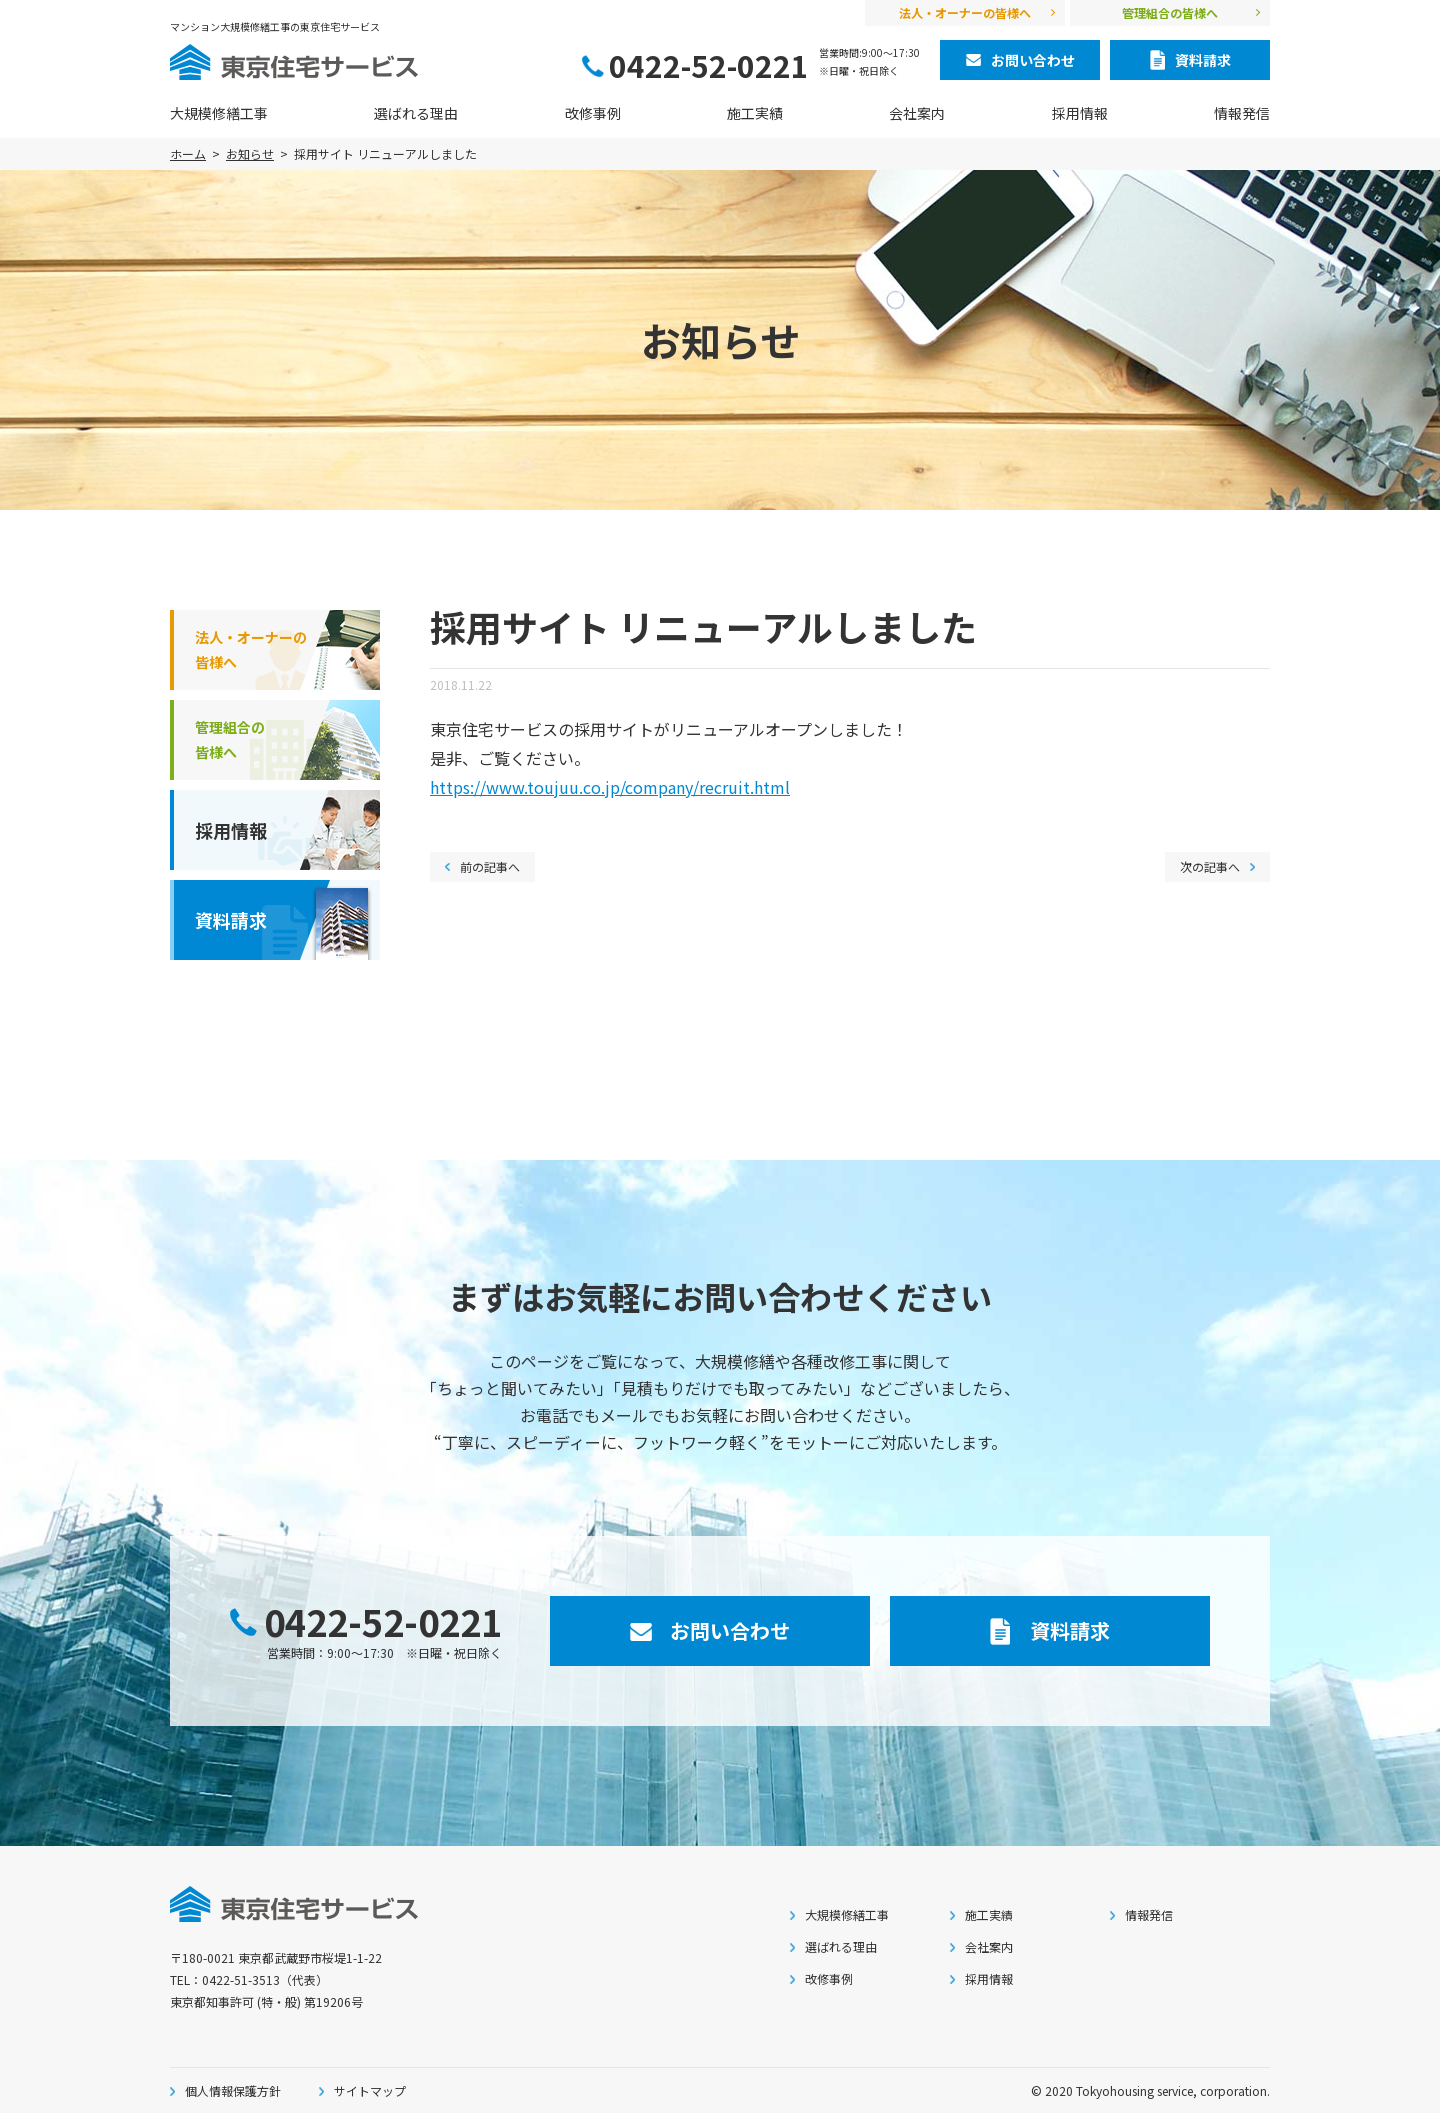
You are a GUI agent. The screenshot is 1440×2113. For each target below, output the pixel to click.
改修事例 (593, 113)
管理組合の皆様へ (1170, 12)
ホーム (188, 153)
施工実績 (755, 113)
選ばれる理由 (416, 113)
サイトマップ (370, 2090)
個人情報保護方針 (233, 2090)
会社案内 (917, 113)
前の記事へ (490, 866)
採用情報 (1080, 113)
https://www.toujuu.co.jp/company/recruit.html (610, 787)
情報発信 (1242, 113)
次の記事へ (1210, 866)
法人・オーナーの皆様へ (965, 12)
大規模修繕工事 (219, 113)
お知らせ (250, 153)
